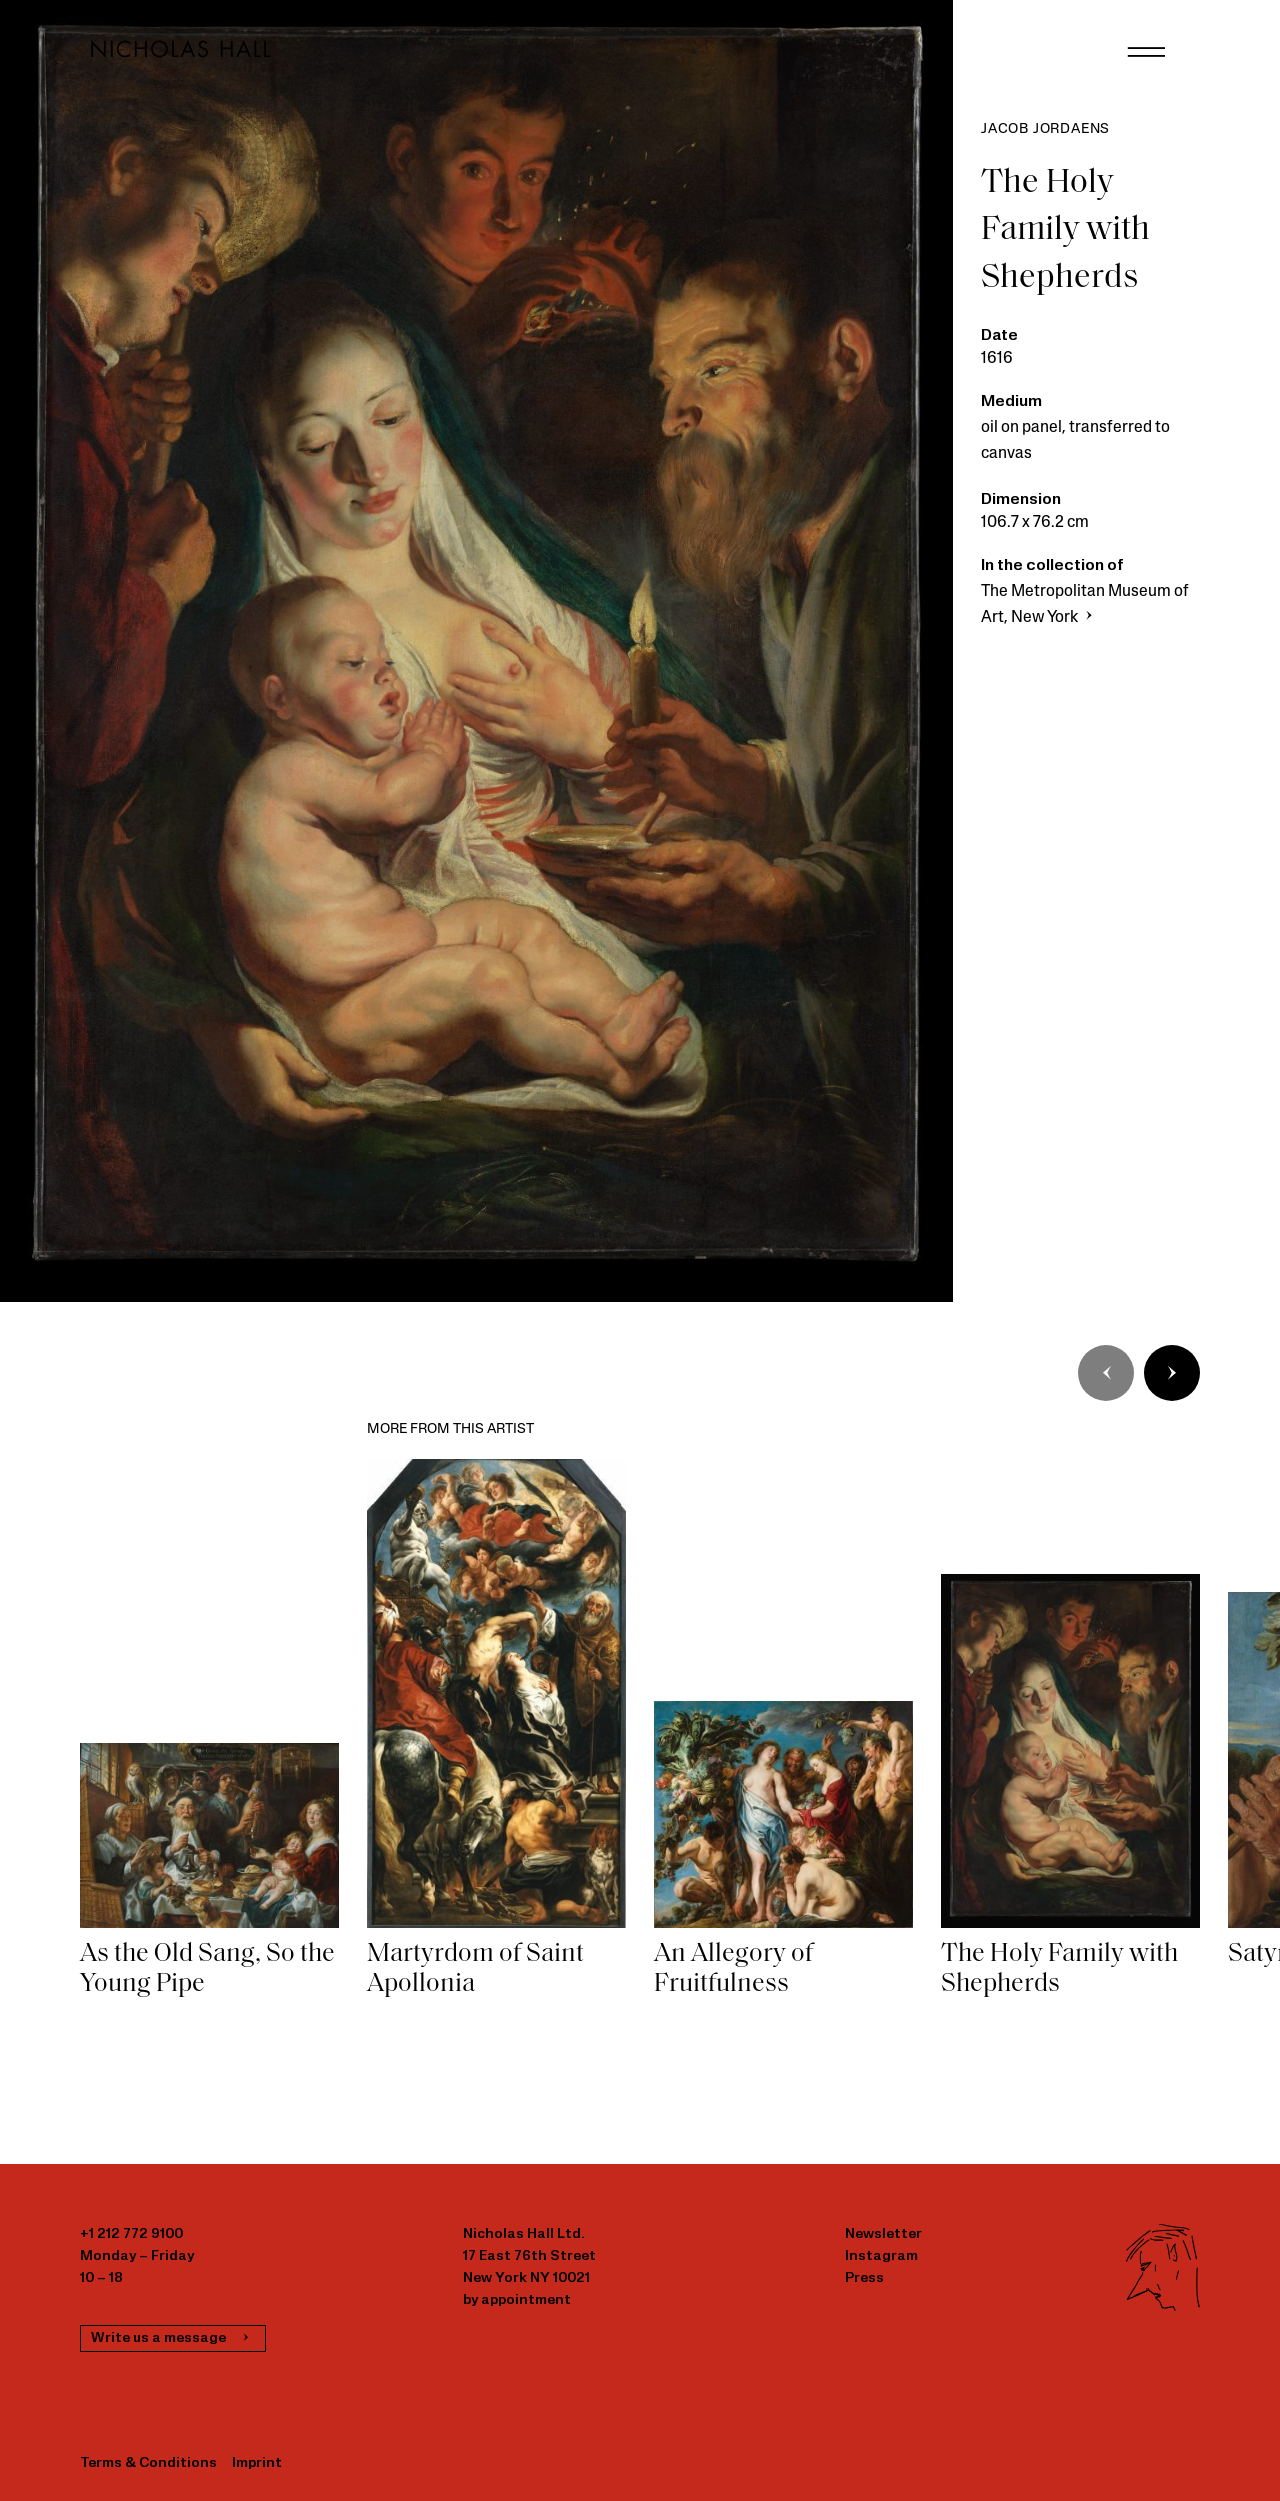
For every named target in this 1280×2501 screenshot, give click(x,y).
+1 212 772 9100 (131, 2234)
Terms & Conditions (148, 2463)
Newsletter (883, 2234)
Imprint (257, 2463)
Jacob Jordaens (1045, 129)
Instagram (881, 2256)
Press (864, 2278)
